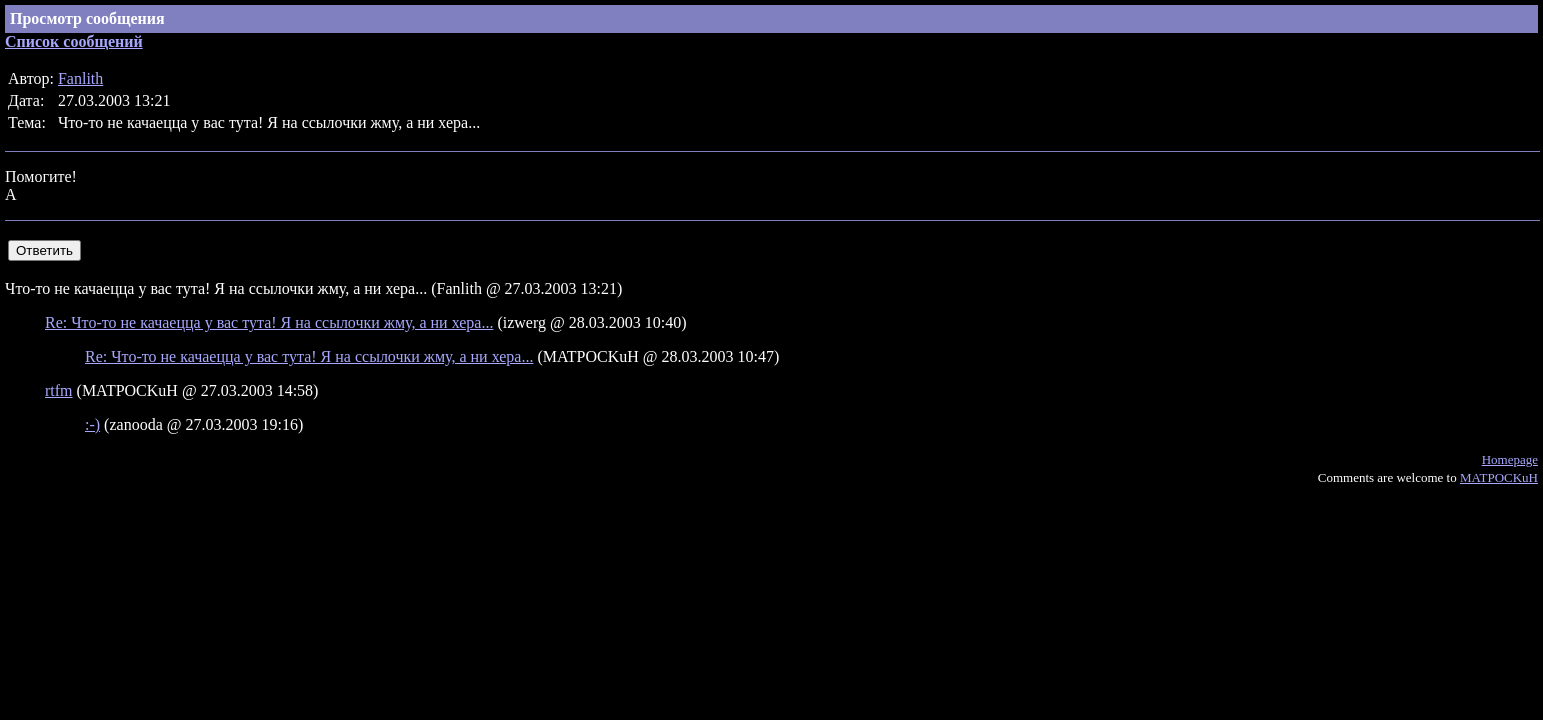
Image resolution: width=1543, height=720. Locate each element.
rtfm (59, 390)
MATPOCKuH (1499, 477)
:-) (92, 424)
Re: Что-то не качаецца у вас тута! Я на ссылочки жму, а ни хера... (269, 322)
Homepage (1510, 459)
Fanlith (80, 78)
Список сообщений (74, 41)
